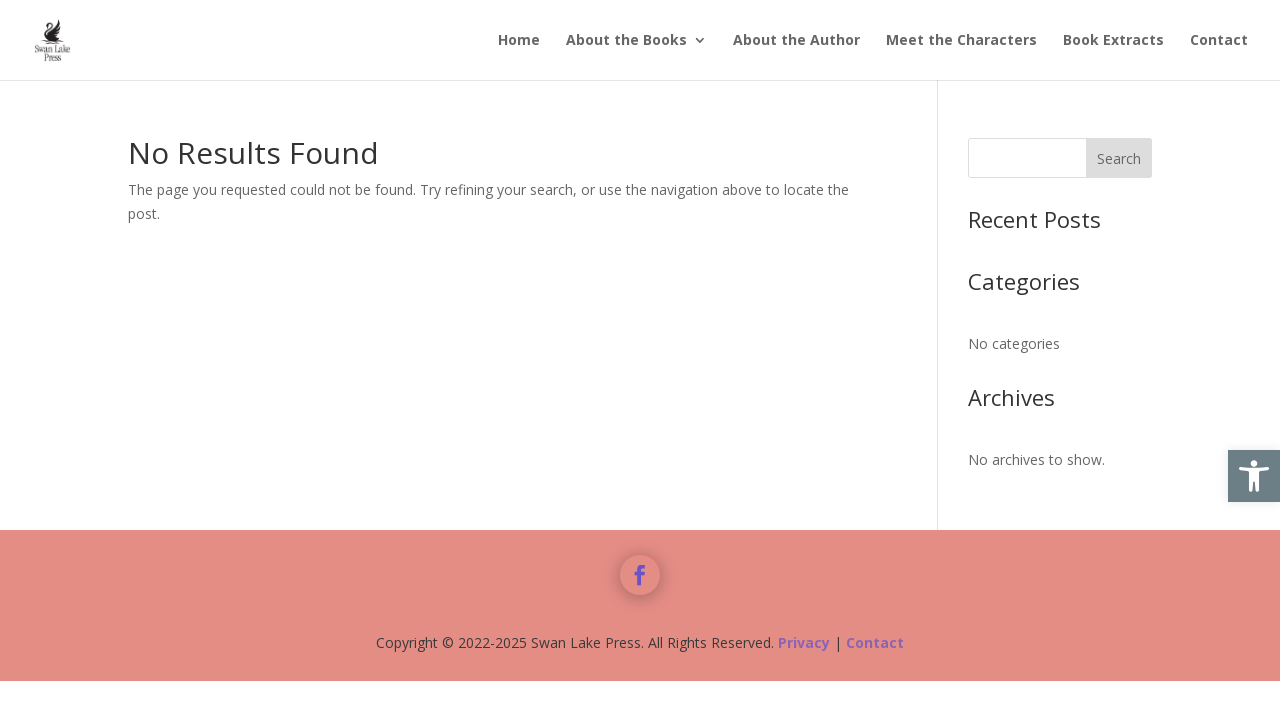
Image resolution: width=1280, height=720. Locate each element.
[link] (1254, 476)
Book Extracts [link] (1113, 41)
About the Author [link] (796, 41)
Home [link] (519, 41)
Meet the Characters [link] (961, 41)
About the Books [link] (626, 41)
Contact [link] (1219, 41)
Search (1119, 158)
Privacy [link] (804, 642)
